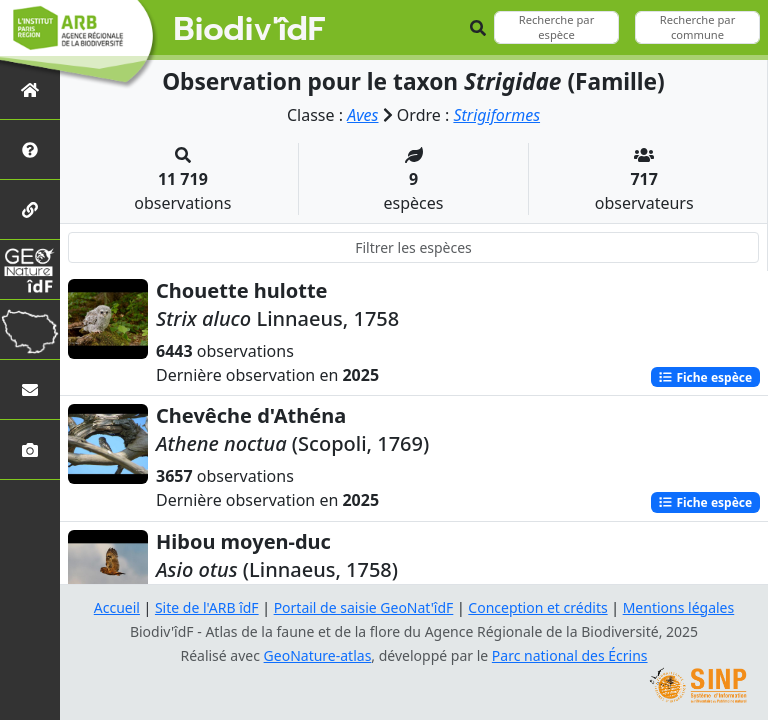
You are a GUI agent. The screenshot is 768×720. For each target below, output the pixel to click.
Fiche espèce (705, 376)
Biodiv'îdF (250, 30)
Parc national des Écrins (570, 655)
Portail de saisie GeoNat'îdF (364, 607)
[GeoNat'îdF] (30, 269)
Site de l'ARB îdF (207, 607)
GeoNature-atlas (318, 655)
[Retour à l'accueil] (30, 89)
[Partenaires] (30, 209)
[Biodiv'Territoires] (30, 329)
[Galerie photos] (30, 449)
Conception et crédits (537, 607)
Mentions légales (679, 607)
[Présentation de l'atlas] (30, 149)
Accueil (117, 607)
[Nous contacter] (30, 389)
